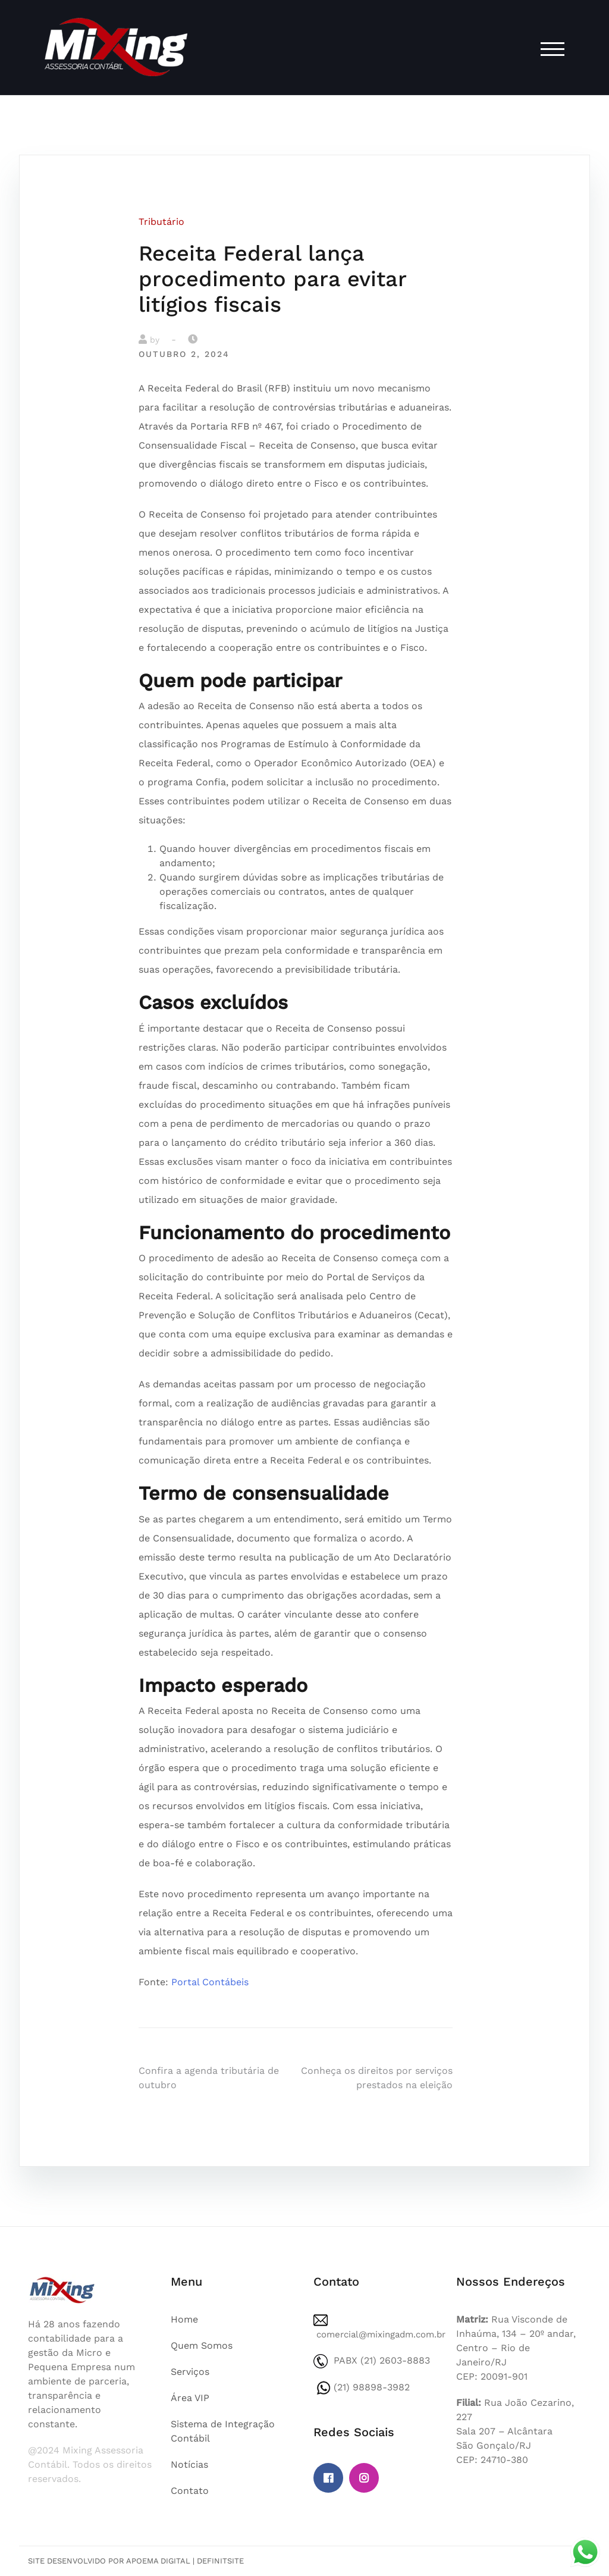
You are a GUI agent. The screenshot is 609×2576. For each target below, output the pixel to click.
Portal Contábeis (210, 1982)
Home (184, 2319)
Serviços (190, 2371)
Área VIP (190, 2397)
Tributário (161, 221)
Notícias (189, 2464)
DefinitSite (220, 2560)
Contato (190, 2490)
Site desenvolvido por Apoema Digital (109, 2560)
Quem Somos (202, 2345)
